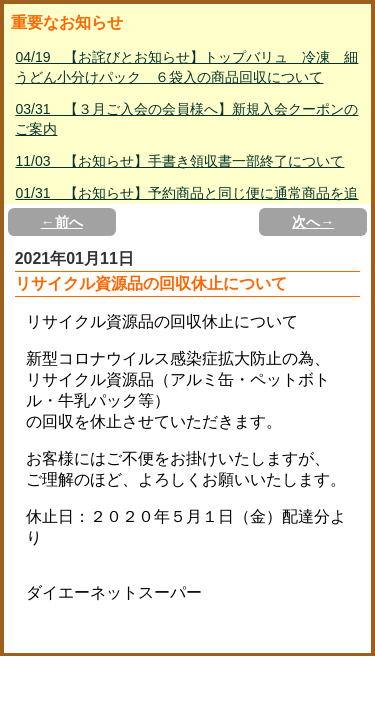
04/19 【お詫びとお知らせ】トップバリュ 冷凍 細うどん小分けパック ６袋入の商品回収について (186, 67)
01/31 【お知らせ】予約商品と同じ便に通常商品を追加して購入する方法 (186, 203)
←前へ (62, 222)
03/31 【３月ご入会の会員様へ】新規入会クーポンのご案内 (186, 119)
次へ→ (313, 222)
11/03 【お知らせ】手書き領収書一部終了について (179, 161)
